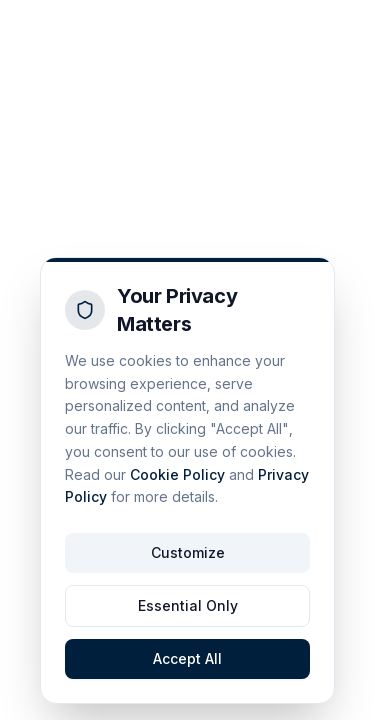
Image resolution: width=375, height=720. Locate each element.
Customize (188, 552)
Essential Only (188, 605)
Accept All (187, 658)
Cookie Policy (177, 474)
